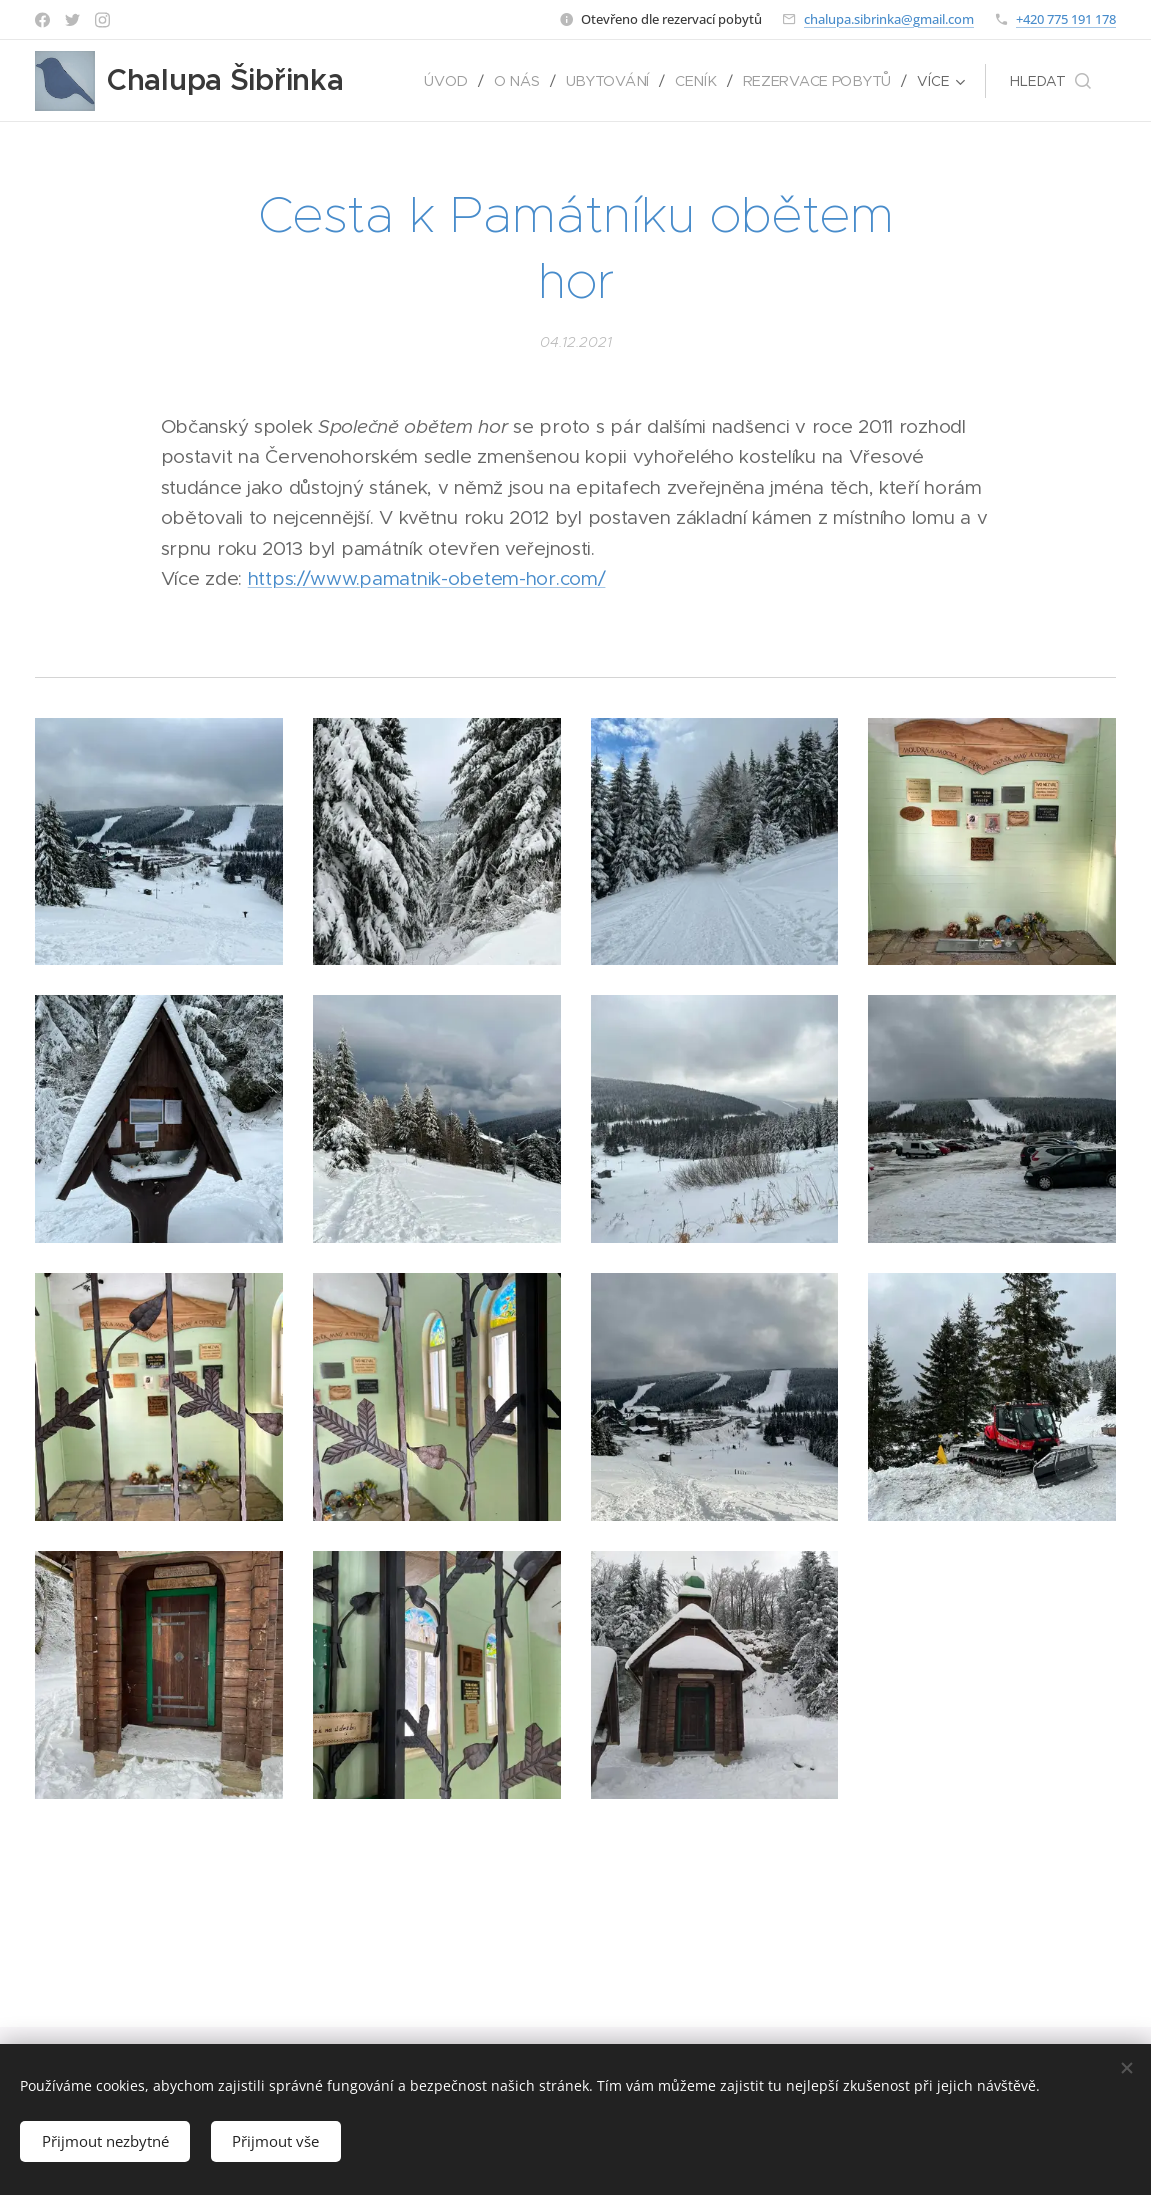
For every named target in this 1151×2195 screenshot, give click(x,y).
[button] (1050, 81)
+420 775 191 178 (1066, 19)
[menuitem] (454, 81)
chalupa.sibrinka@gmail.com (889, 19)
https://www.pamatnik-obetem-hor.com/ (427, 578)
